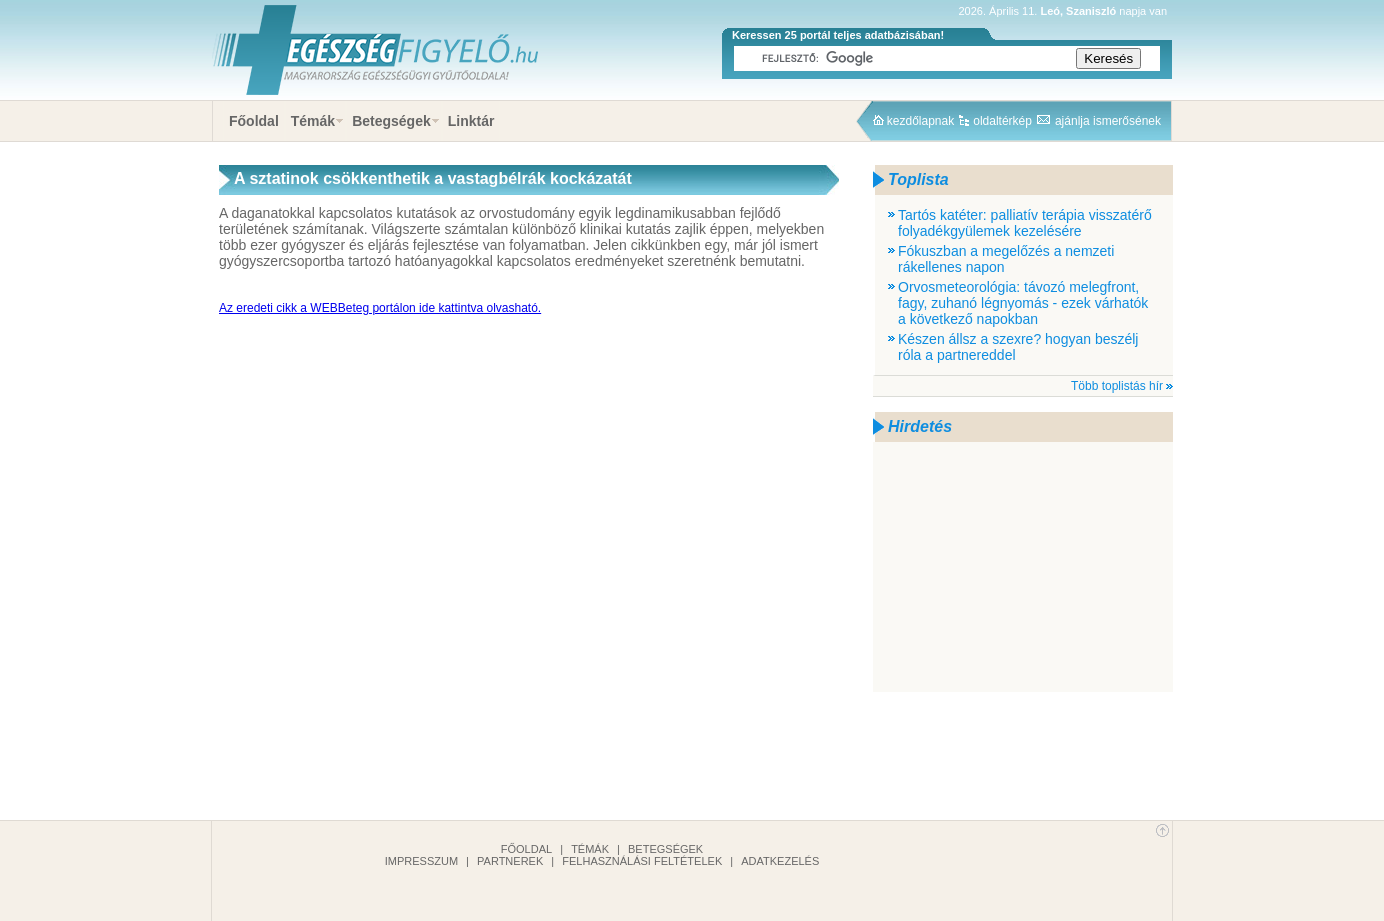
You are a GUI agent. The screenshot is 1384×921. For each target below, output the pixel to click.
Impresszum (421, 861)
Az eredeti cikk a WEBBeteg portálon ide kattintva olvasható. (380, 308)
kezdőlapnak (920, 121)
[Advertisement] (1023, 567)
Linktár (471, 121)
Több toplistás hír (1117, 386)
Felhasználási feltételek (642, 861)
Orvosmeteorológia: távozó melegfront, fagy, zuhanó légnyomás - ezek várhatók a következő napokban (1023, 303)
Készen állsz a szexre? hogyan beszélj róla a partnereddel (1018, 347)
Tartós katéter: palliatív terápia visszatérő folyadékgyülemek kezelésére (1025, 223)
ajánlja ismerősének (1108, 121)
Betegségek (391, 121)
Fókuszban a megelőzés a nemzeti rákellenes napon (1006, 259)
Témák (313, 121)
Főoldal (254, 121)
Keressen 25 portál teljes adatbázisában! (838, 35)
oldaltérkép (1002, 121)
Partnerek (510, 861)
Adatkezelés (780, 861)
